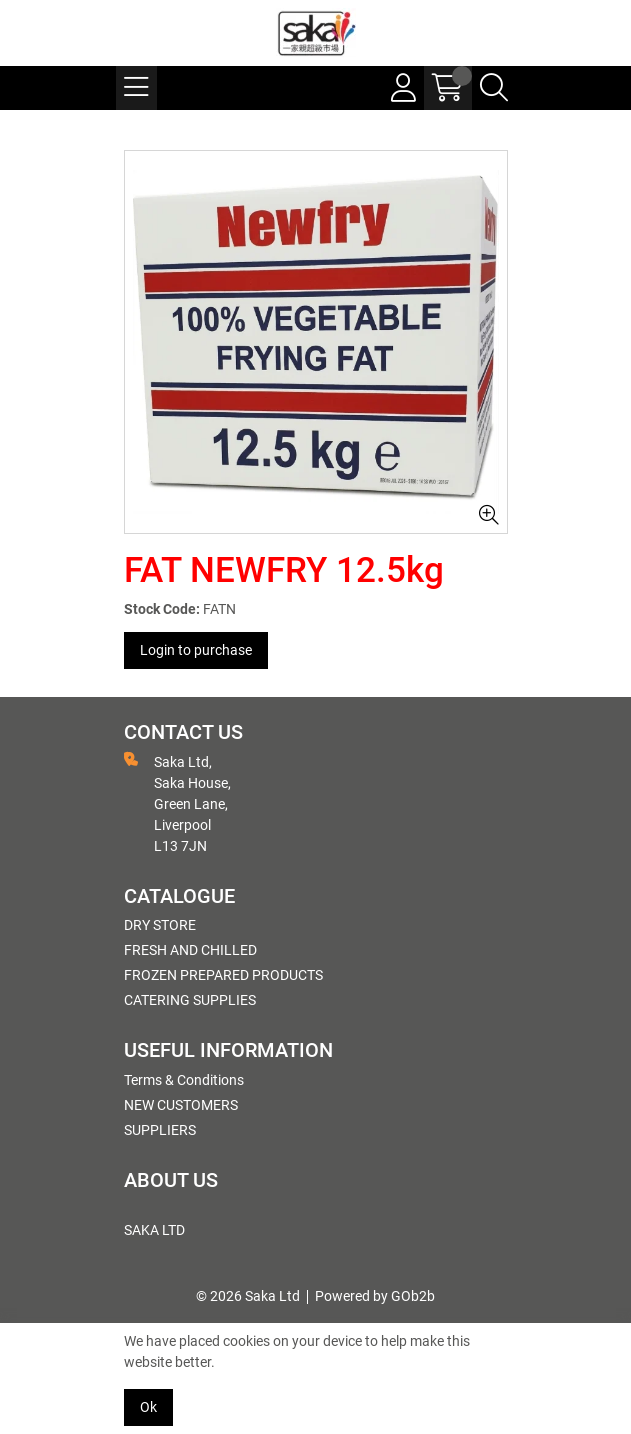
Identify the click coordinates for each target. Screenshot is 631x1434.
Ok (148, 1407)
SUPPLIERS (160, 1130)
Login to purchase (196, 650)
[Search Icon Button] (494, 88)
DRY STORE (160, 925)
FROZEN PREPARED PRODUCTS (223, 975)
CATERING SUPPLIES (190, 1000)
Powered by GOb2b (375, 1296)
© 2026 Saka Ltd (248, 1296)
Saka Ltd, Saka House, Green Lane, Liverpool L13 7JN (177, 803)
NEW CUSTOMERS (181, 1105)
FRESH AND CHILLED (190, 950)
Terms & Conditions (184, 1080)
